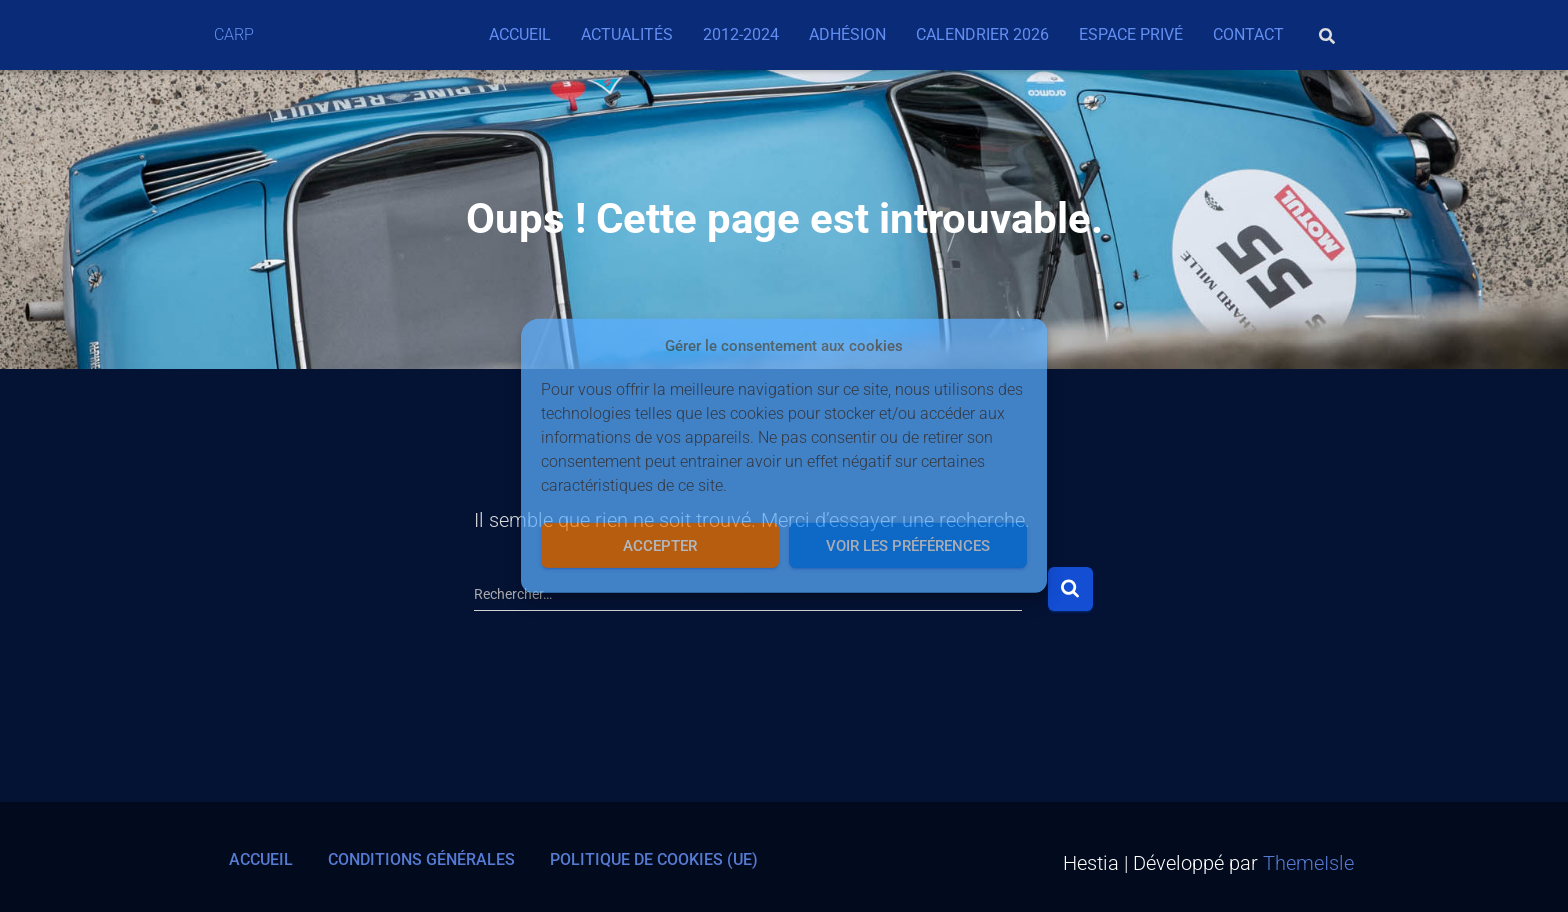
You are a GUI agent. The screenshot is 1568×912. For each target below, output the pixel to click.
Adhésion (847, 34)
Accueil (520, 34)
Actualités (627, 34)
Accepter (660, 546)
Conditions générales (421, 859)
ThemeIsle (1308, 863)
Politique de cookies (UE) (654, 859)
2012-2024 (741, 34)
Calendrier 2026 (982, 34)
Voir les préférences (908, 546)
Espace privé (1131, 34)
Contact (1248, 34)
